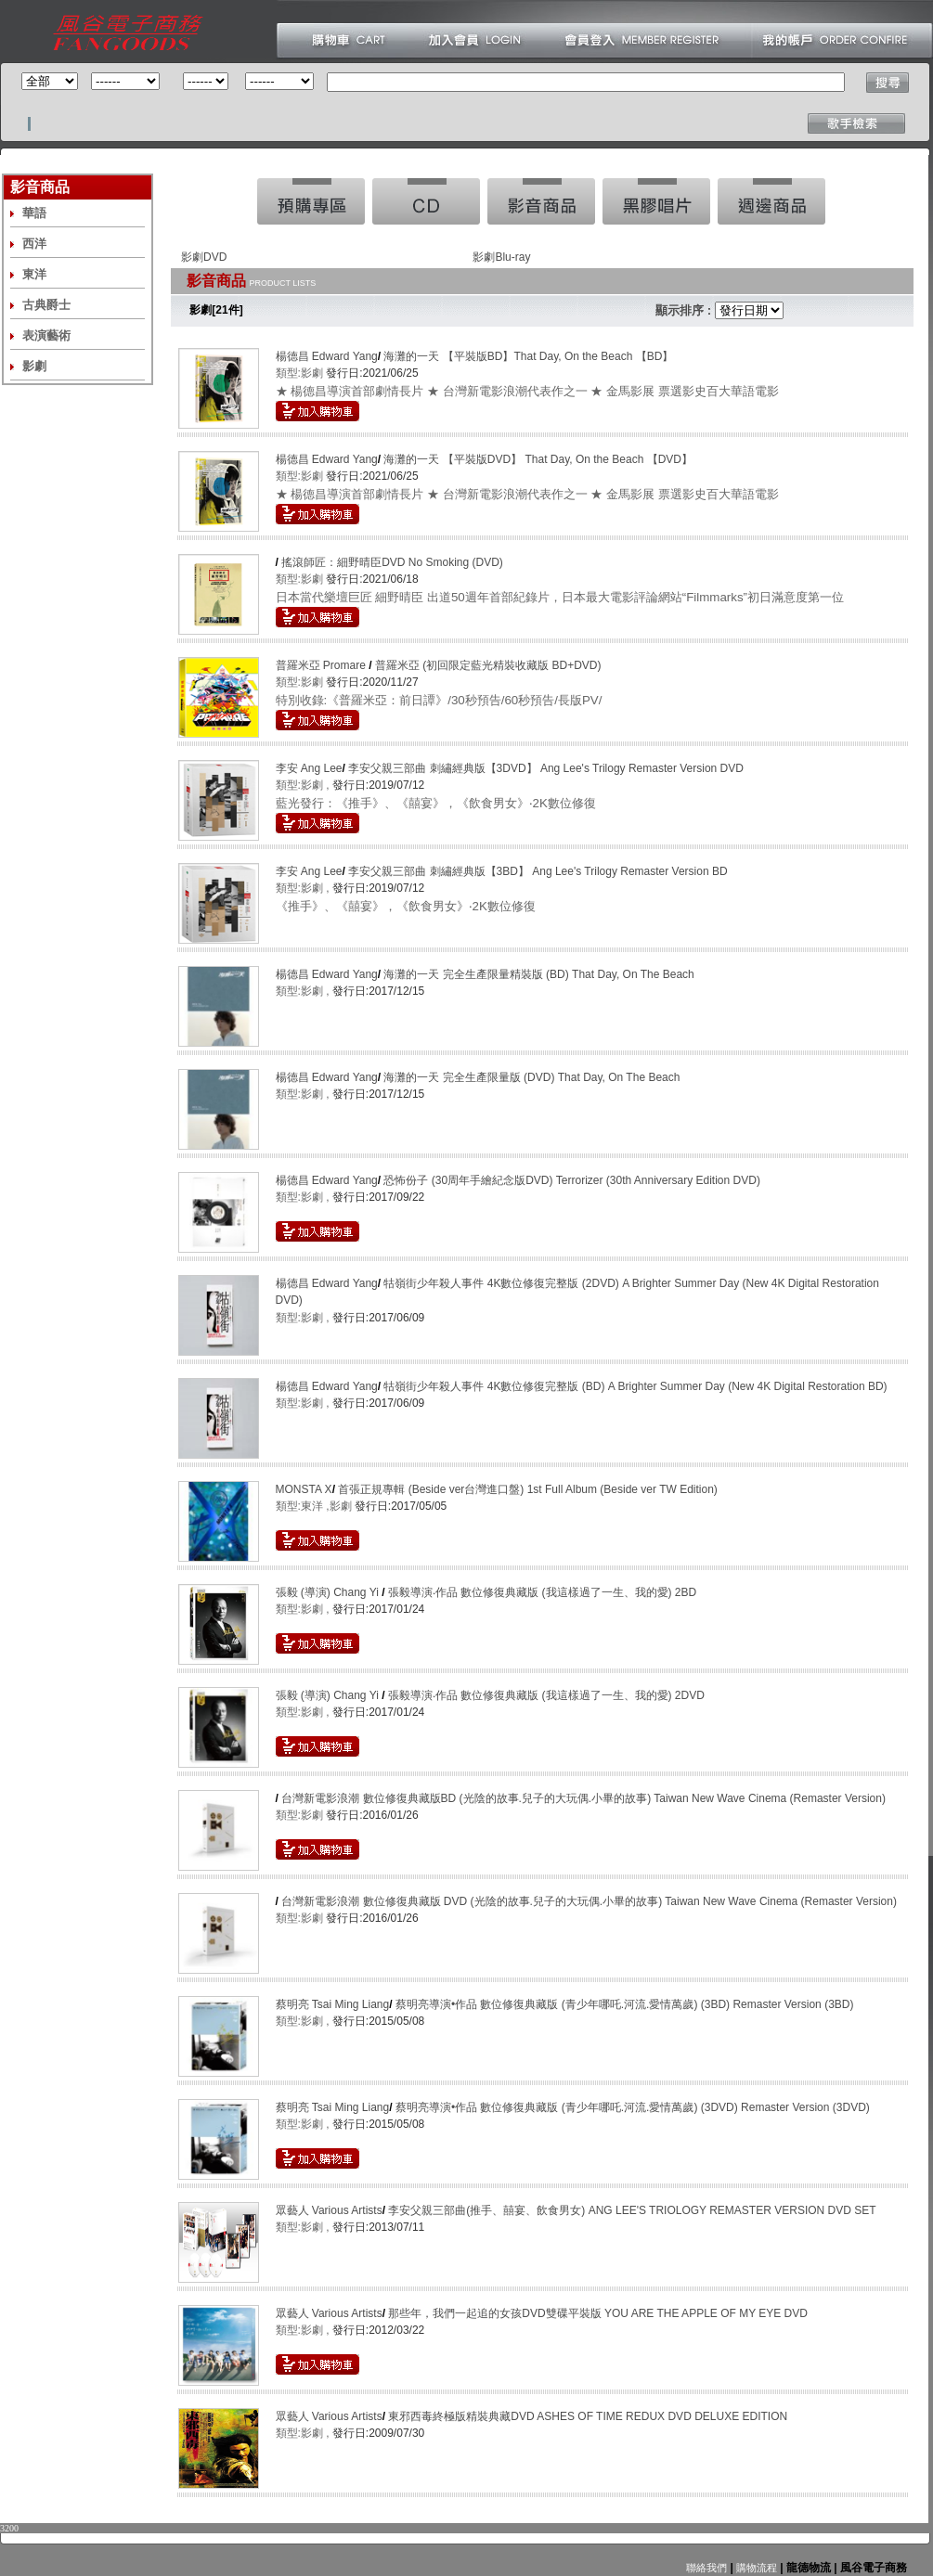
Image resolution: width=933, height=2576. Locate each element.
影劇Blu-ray (501, 257)
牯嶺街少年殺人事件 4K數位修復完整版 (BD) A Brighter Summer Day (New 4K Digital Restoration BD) (635, 1386)
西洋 (34, 244)
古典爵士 (46, 305)
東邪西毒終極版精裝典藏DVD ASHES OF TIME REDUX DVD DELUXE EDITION (587, 2416)
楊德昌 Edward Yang (327, 356)
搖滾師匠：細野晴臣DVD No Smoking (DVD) (392, 562)
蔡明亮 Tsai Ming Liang (333, 2004)
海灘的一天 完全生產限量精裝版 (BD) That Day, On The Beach (538, 974)
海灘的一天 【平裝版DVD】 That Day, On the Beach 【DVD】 (538, 459)
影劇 (34, 366)
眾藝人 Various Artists (329, 2210)
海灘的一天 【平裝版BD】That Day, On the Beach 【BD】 (528, 356)
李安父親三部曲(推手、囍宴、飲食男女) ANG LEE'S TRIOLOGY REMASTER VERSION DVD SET (631, 2210)
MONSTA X (304, 1489)
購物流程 (755, 2567)
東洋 (34, 274)
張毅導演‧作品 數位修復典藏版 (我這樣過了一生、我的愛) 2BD (542, 1592)
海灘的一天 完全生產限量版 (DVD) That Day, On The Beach (531, 1077)
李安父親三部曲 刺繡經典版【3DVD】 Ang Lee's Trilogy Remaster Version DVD (546, 768)
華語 (34, 213)
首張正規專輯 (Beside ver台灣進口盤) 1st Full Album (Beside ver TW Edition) (528, 1489)
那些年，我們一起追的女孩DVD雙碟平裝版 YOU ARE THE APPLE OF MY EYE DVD (598, 2313)
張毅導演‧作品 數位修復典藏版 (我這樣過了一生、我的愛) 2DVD (546, 1695)
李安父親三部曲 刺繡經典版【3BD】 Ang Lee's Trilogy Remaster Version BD (537, 871)
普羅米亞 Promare (322, 665)
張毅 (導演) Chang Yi (329, 1592)
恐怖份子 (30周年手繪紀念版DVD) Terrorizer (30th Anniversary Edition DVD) (571, 1180)
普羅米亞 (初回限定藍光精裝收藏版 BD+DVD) (488, 665)
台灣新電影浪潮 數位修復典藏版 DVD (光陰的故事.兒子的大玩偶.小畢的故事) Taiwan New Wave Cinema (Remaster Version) (589, 1901)
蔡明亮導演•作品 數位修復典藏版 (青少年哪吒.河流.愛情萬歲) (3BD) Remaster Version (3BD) (624, 2004)
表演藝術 (46, 335)
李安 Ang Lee (309, 768)
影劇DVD (204, 257)
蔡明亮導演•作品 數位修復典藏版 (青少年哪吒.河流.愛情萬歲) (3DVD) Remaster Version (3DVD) (632, 2107)
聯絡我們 (706, 2567)
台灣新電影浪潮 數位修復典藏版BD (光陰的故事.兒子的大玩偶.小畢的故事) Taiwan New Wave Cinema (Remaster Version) (583, 1798)
